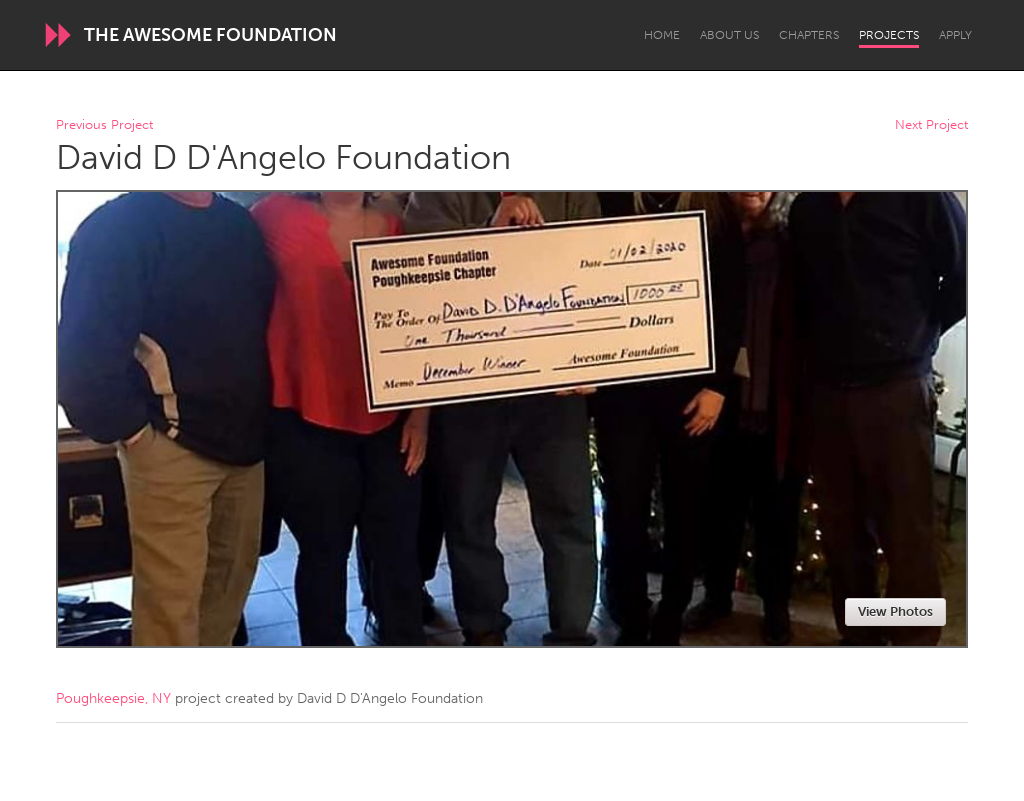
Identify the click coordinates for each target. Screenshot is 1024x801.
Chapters (809, 35)
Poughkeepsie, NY (113, 698)
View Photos (895, 611)
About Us (729, 35)
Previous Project (104, 125)
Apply (955, 35)
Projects (889, 35)
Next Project (931, 125)
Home (662, 35)
